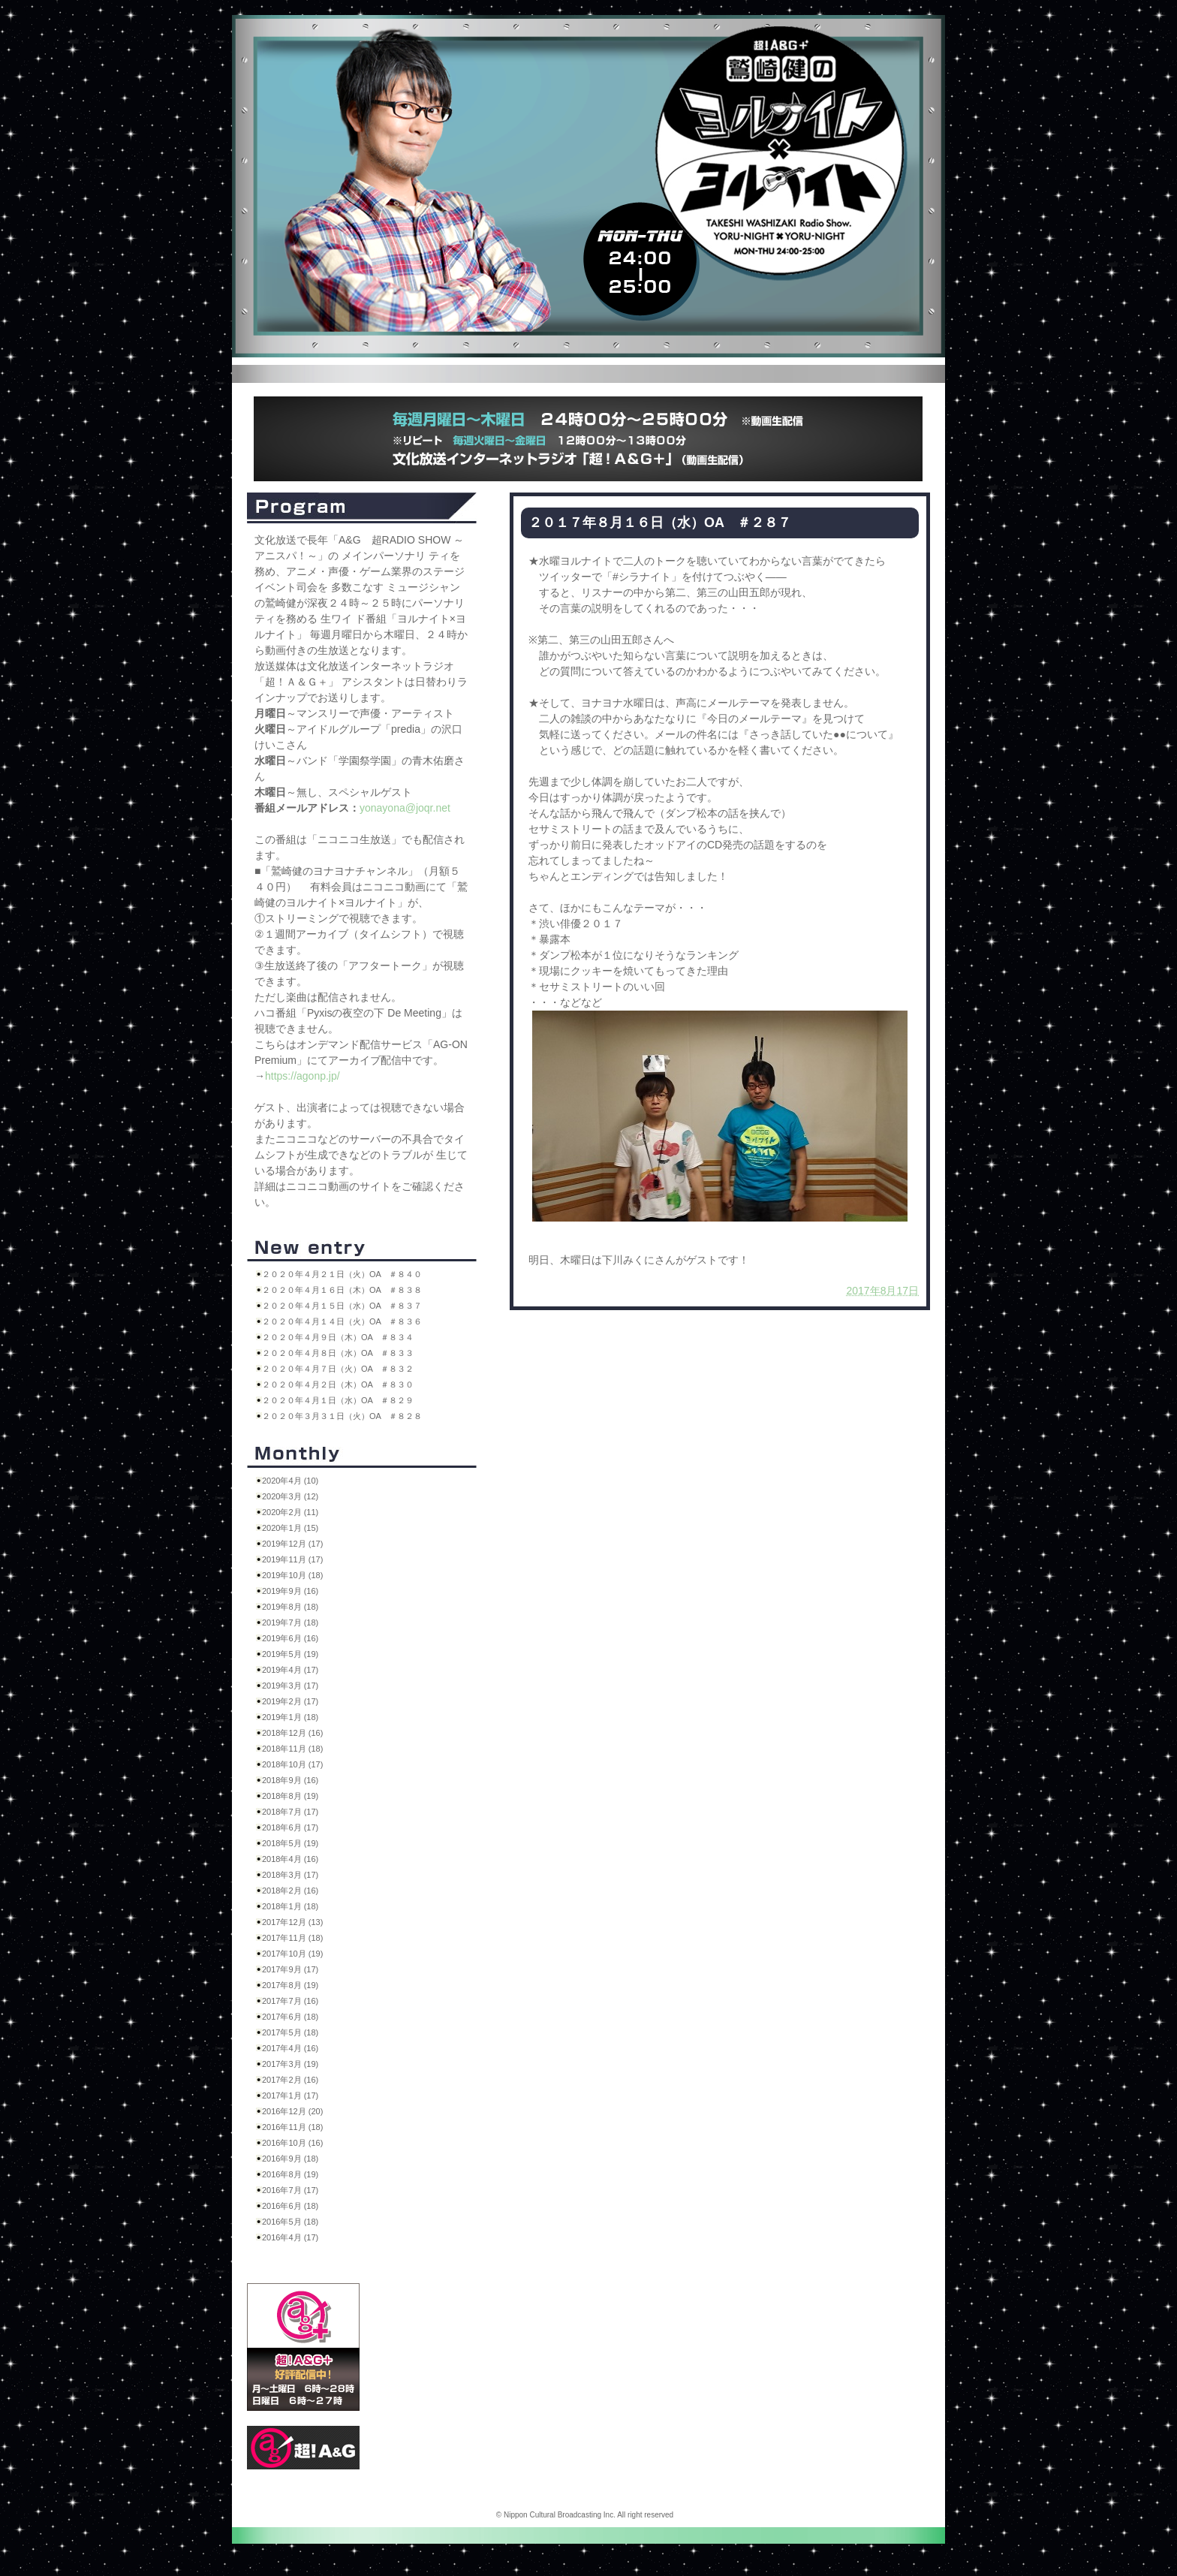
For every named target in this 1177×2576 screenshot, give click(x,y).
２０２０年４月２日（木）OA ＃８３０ (338, 1384)
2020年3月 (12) (290, 1496)
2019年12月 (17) (292, 1543)
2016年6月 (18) (290, 2205)
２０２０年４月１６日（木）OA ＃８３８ (342, 1289)
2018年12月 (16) (292, 1732)
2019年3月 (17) (290, 1685)
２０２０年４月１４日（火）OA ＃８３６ (342, 1321)
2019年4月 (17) (290, 1669)
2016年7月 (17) (290, 2190)
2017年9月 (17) (290, 1969)
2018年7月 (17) (290, 1811)
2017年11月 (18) (292, 1937)
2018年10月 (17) (292, 1764)
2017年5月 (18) (290, 2032)
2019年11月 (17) (292, 1559)
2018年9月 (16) (290, 1780)
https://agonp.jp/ (302, 1076)
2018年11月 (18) (292, 1748)
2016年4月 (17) (290, 2237)
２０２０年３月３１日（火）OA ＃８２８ (342, 1416)
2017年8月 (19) (290, 1985)
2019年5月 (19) (290, 1654)
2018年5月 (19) (290, 1843)
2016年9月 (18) (290, 2158)
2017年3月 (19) (290, 2063)
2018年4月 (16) (290, 1858)
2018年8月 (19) (290, 1795)
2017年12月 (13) (292, 1922)
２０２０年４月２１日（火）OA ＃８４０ (342, 1274)
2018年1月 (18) (290, 1906)
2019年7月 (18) (290, 1622)
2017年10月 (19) (292, 1953)
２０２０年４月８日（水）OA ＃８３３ (338, 1352)
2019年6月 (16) (290, 1638)
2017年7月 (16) (290, 2000)
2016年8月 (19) (290, 2174)
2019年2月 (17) (290, 1701)
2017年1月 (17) (290, 2095)
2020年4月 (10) (290, 1480)
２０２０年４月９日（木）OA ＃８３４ (338, 1337)
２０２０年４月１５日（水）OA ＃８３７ (342, 1305)
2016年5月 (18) (290, 2221)
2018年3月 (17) (290, 1874)
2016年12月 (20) (292, 2111)
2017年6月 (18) (290, 2016)
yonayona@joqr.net (405, 808)
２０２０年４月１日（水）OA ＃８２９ (338, 1400)
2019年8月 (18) (290, 1606)
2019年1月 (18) (290, 1717)
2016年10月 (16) (292, 2142)
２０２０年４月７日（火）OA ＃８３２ (338, 1368)
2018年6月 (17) (290, 1827)
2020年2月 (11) (290, 1512)
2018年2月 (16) (290, 1890)
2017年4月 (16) (290, 2048)
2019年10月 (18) (292, 1575)
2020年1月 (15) (290, 1527)
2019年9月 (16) (290, 1590)
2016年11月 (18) (292, 2127)
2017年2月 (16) (290, 2079)
